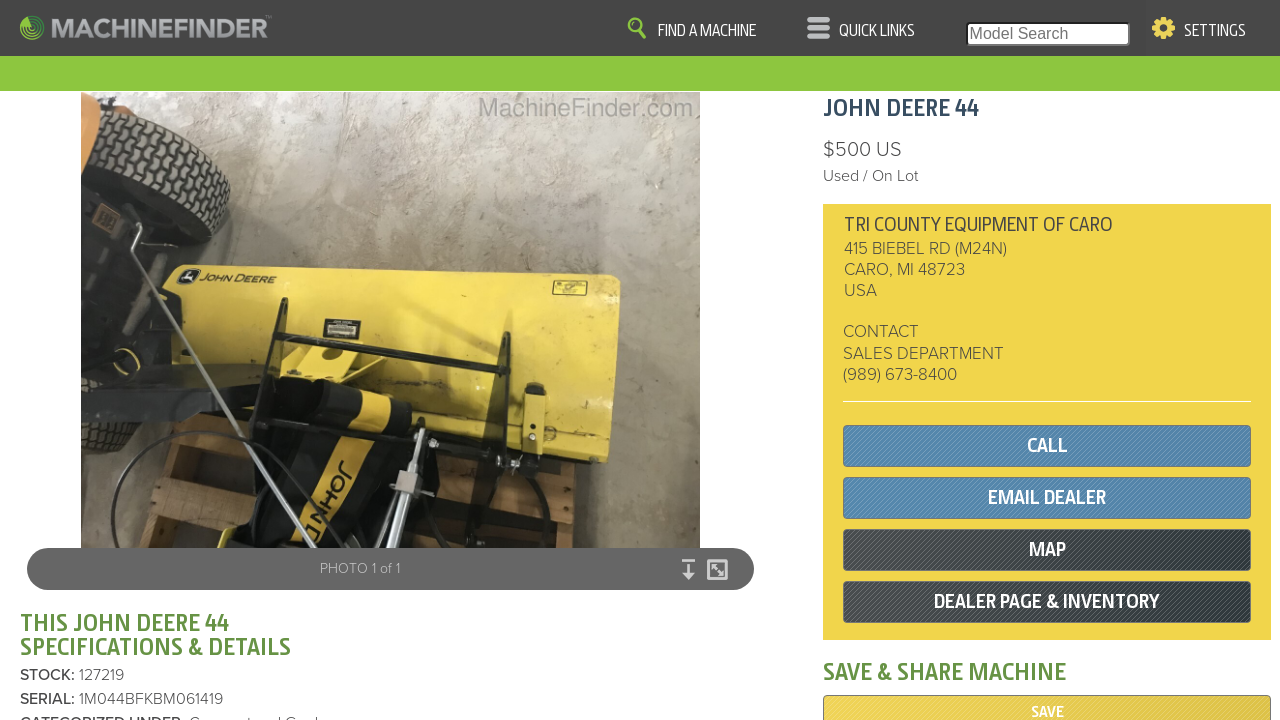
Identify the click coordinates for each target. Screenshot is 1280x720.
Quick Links (877, 31)
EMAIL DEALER (1047, 497)
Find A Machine (707, 31)
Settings (1215, 31)
